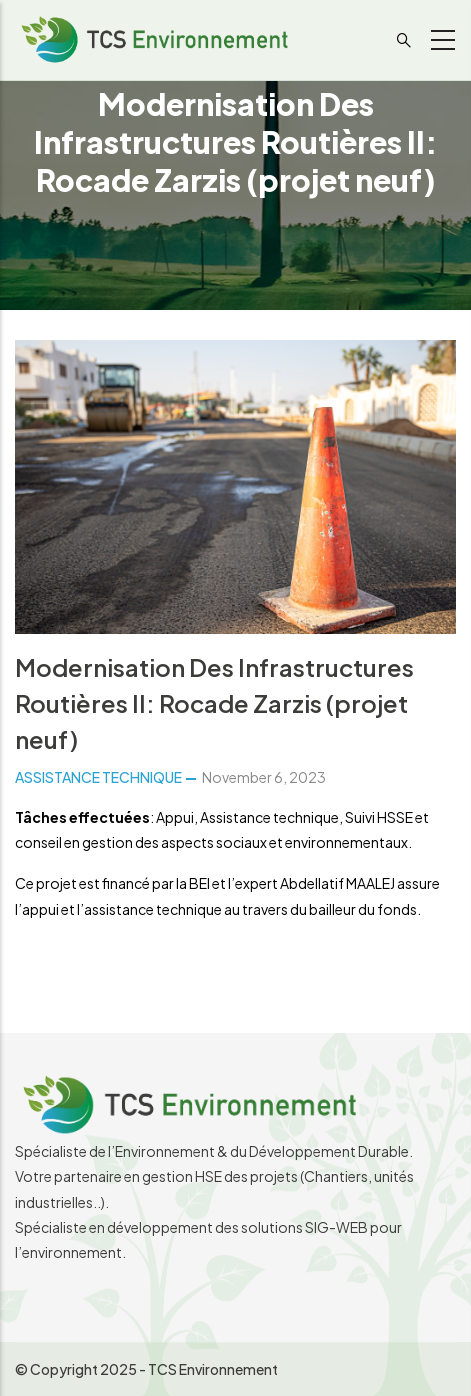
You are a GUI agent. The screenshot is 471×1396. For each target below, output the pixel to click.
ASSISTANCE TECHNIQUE (98, 777)
